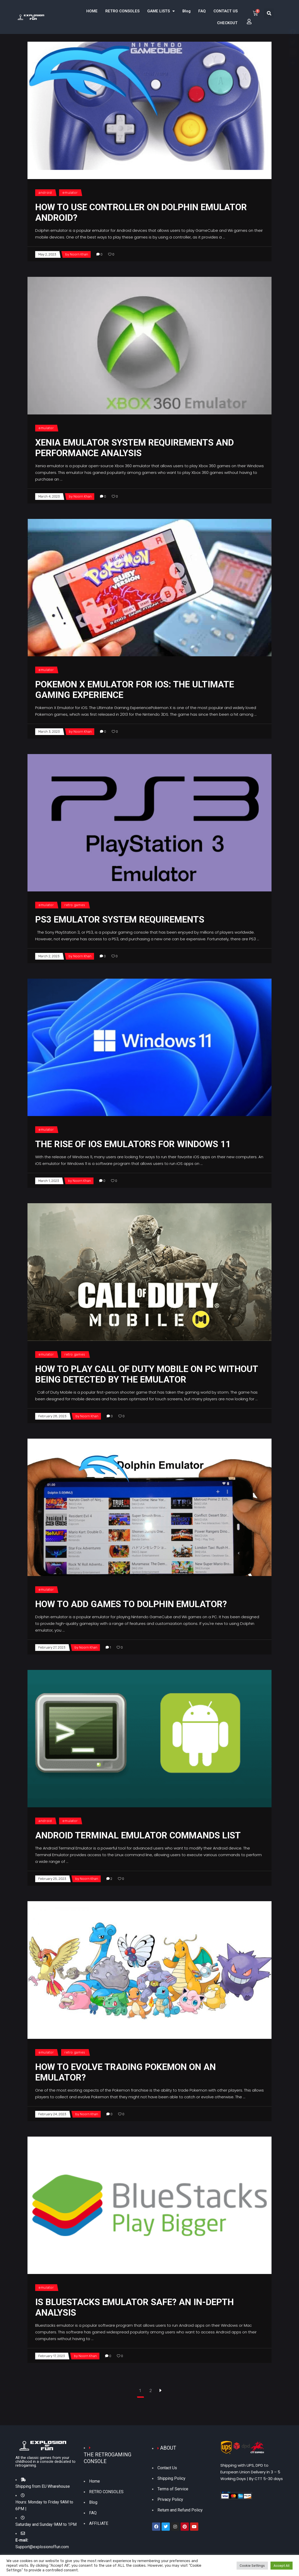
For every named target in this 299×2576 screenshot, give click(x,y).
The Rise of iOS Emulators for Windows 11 (133, 1144)
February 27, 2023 (52, 1647)
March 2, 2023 (49, 956)
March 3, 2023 (49, 731)
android (45, 192)
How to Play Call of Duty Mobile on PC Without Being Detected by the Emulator (146, 1374)
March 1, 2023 (48, 1181)
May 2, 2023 (47, 254)
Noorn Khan (79, 254)
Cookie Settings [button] (252, 2566)
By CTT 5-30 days (266, 2478)
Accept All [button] (281, 2566)
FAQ (202, 11)
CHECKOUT (227, 23)
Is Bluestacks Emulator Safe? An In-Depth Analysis (134, 2307)
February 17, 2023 (51, 2356)
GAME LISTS (161, 11)
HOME (92, 11)
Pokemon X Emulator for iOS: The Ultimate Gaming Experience (134, 689)
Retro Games (74, 905)
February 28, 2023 (52, 1416)
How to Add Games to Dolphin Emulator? (131, 1604)
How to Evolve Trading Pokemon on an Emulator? (125, 2072)
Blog (186, 11)
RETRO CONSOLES (122, 11)
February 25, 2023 (52, 1879)
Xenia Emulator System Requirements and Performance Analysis (134, 447)
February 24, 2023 (52, 2114)
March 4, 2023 (49, 496)
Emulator (70, 192)
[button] (269, 13)
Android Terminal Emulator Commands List (138, 1835)
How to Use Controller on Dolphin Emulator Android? (141, 212)
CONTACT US (225, 11)
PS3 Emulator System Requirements (119, 919)
